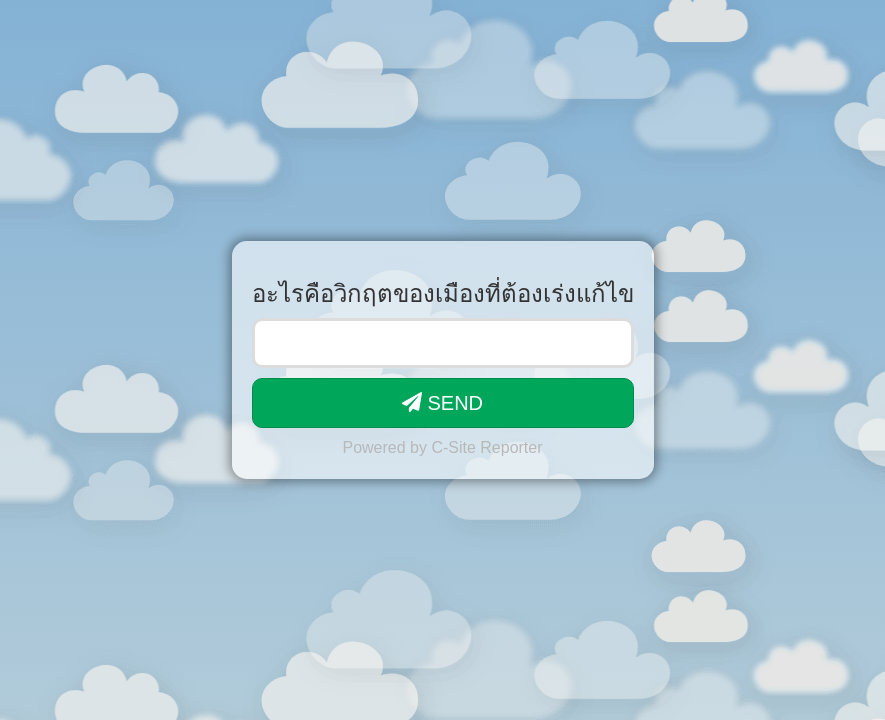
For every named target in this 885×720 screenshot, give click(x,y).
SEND (442, 403)
